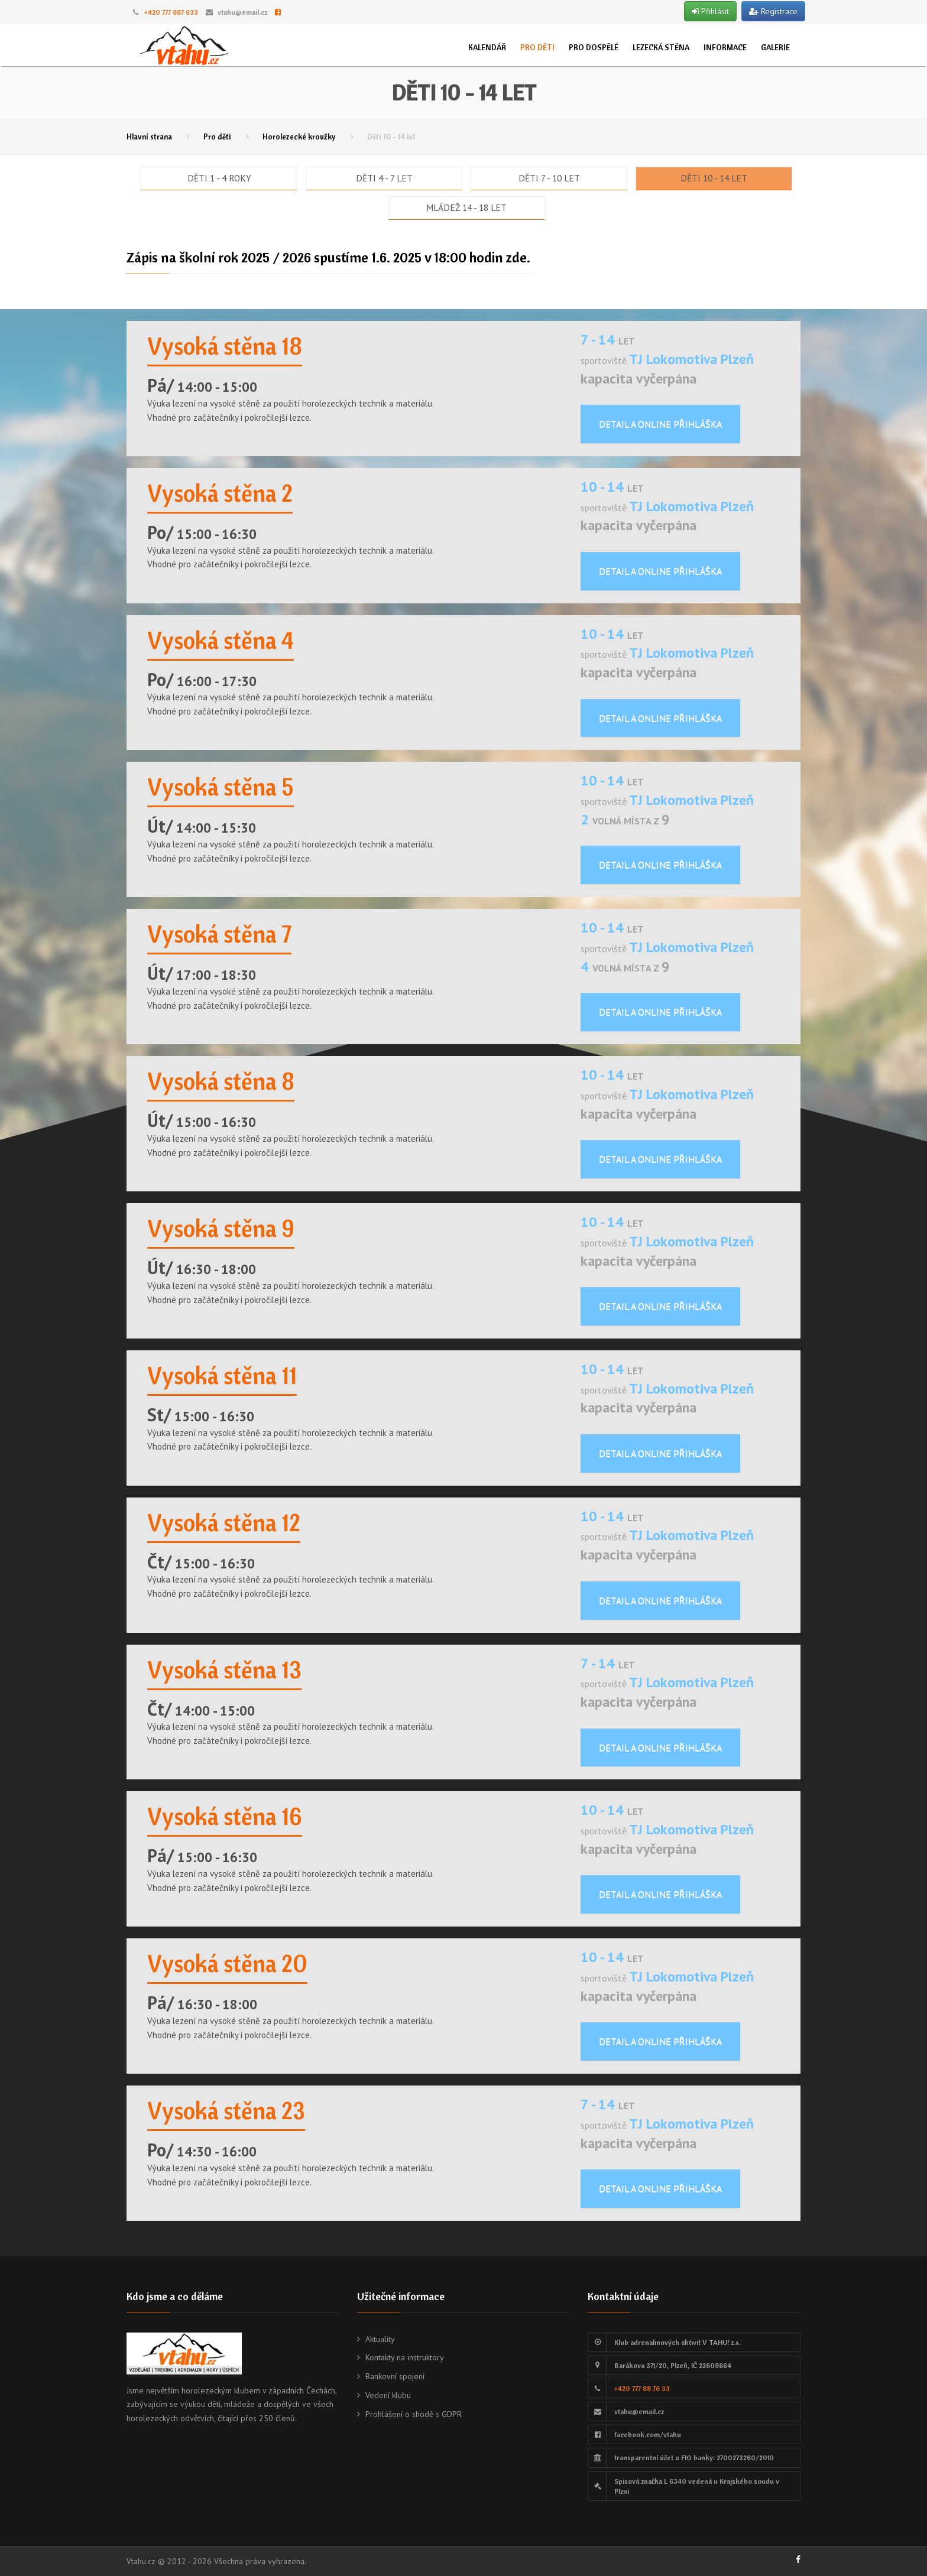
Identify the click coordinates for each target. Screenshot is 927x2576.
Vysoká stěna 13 (224, 1669)
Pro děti (537, 47)
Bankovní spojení (394, 2376)
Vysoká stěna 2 (220, 493)
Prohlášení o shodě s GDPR (413, 2414)
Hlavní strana (149, 136)
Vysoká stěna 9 (220, 1228)
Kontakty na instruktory (404, 2357)
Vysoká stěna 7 (219, 933)
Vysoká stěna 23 (226, 2110)
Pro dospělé (593, 47)
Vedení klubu (388, 2395)
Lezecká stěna (661, 47)
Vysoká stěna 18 (224, 345)
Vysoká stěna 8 (220, 1081)
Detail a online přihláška (660, 424)
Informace (725, 47)
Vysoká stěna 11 (222, 1375)
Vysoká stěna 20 (227, 1963)
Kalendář (487, 47)
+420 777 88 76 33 (642, 2388)
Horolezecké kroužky (299, 136)
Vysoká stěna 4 (220, 640)
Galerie (775, 47)
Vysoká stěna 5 (220, 786)
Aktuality (380, 2339)
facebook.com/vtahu (647, 2434)
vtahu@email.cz (242, 12)
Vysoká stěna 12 (223, 1522)
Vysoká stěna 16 (224, 1816)
